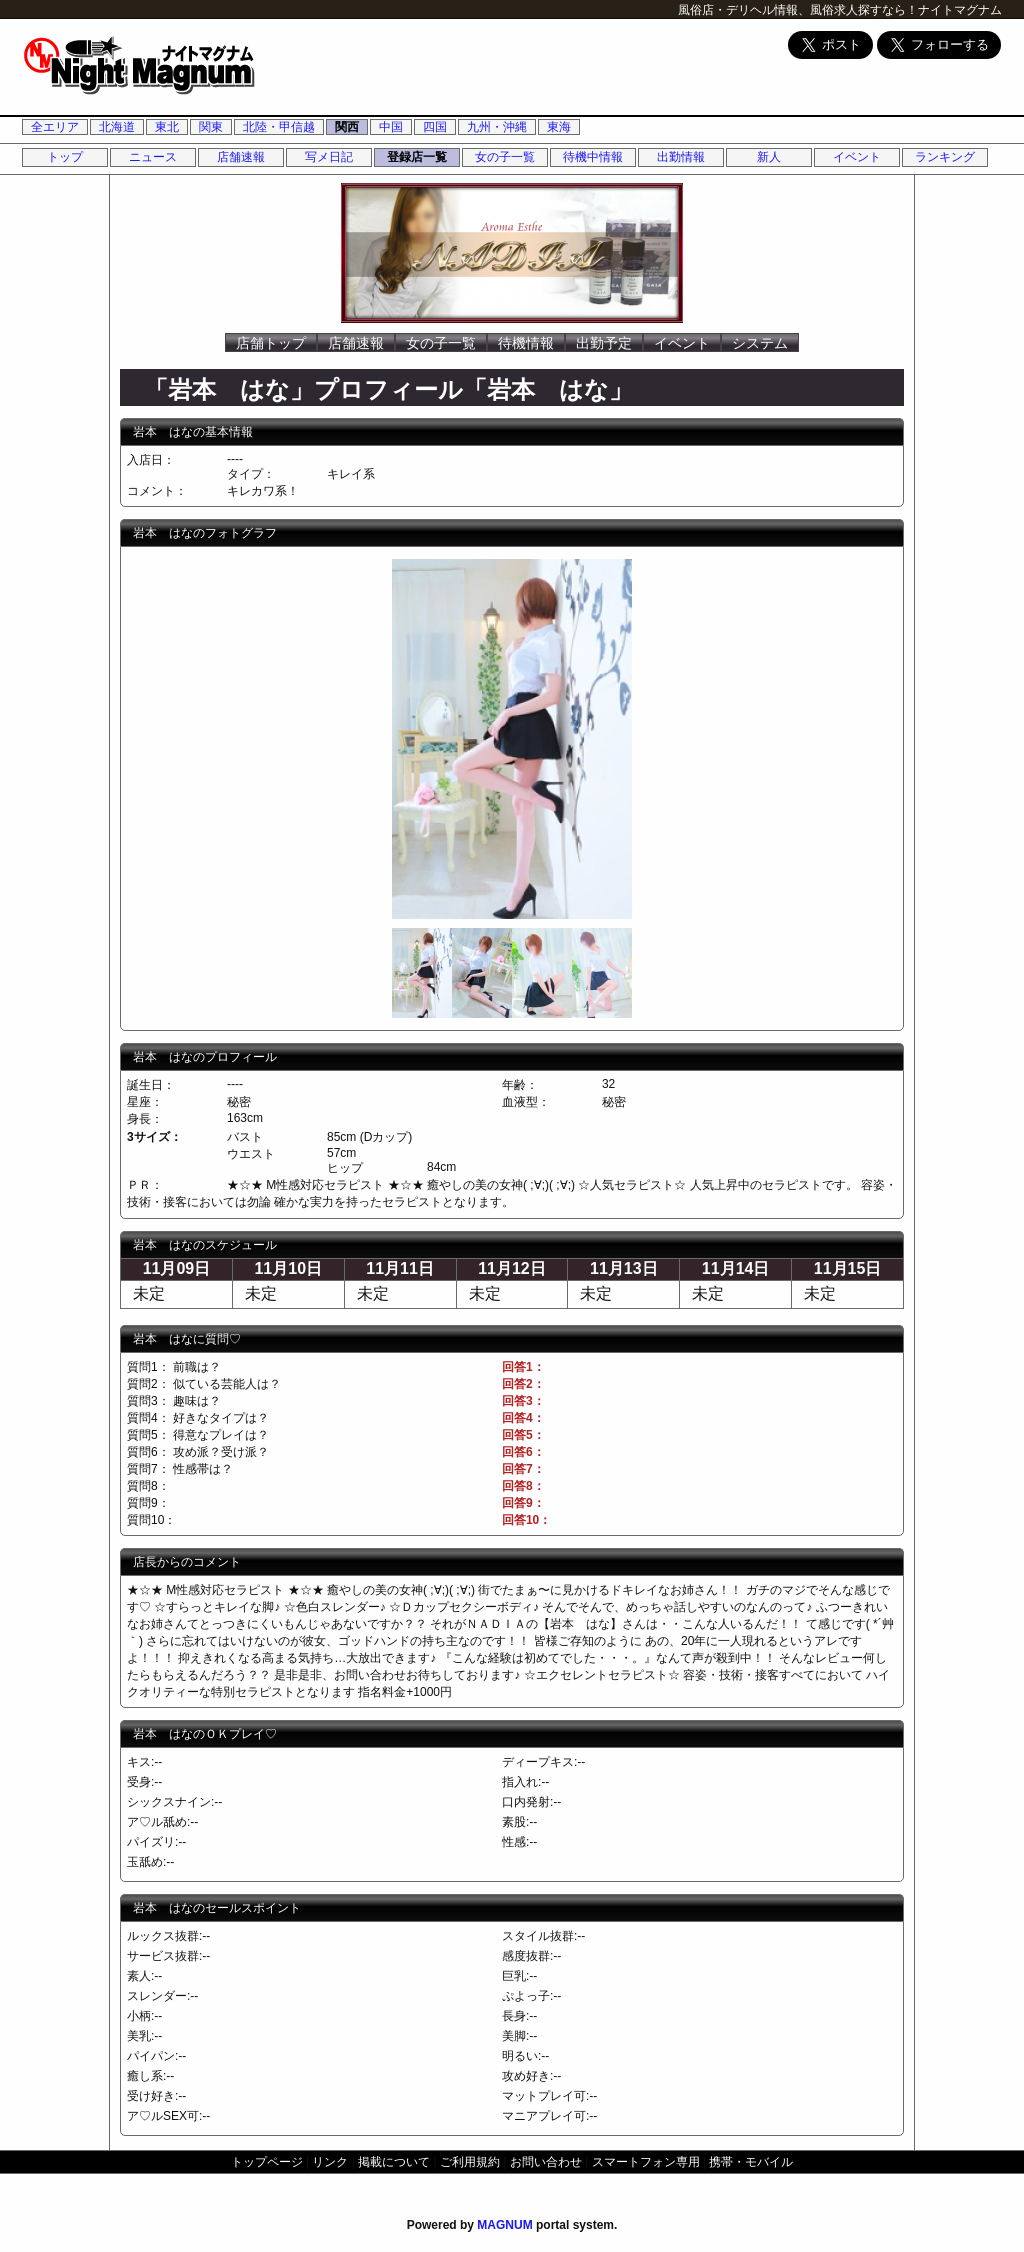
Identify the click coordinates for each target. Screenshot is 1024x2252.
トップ (65, 157)
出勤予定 (604, 343)
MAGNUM (504, 2225)
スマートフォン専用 (646, 2162)
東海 (559, 127)
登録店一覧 (417, 157)
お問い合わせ (546, 2162)
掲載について (394, 2162)
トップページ (267, 2162)
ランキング (945, 157)
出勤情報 (681, 157)
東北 (167, 127)
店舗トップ (271, 343)
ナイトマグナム (960, 10)
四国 (435, 127)
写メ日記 (329, 157)
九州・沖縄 (497, 127)
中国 (391, 127)
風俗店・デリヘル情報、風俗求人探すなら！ (798, 10)
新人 (769, 157)
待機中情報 (593, 157)
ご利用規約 (470, 2162)
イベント (857, 157)
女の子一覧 (505, 157)
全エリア (55, 127)
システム (760, 343)
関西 (347, 127)
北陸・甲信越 (279, 127)
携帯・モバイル (751, 2162)
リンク (330, 2162)
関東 (211, 127)
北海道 (117, 127)
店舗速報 (241, 157)
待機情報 (526, 343)
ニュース (153, 157)
